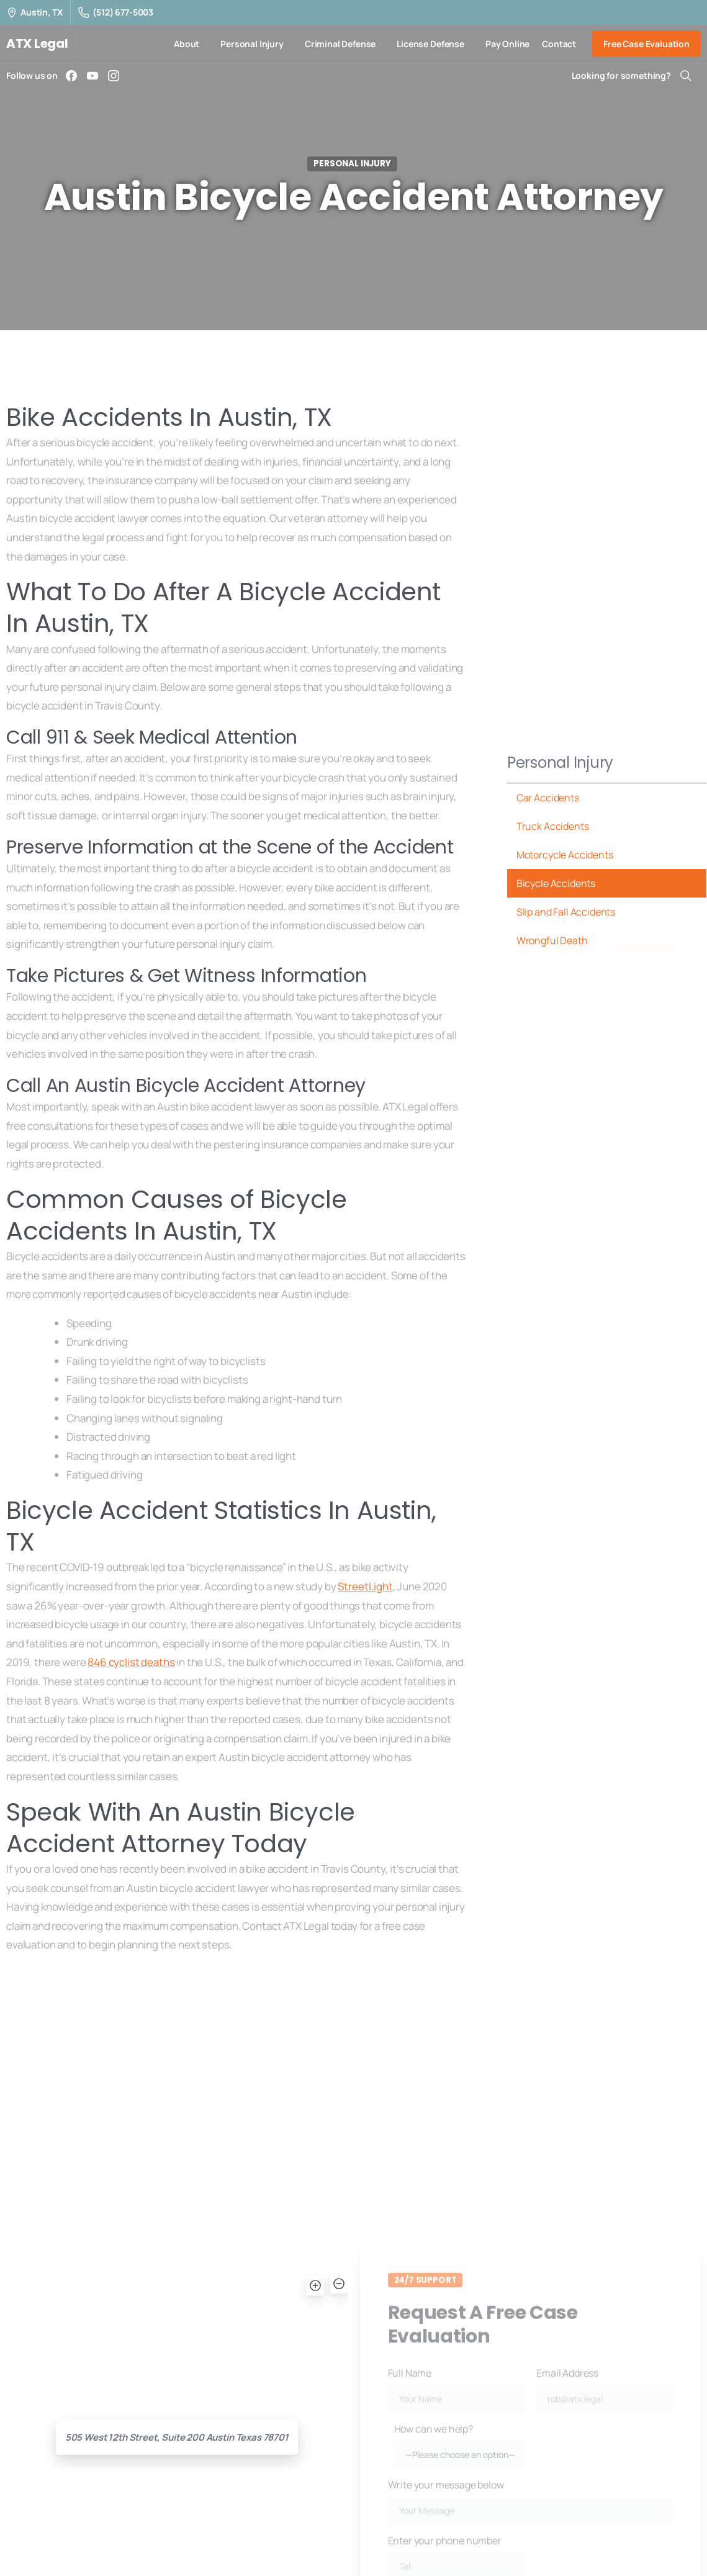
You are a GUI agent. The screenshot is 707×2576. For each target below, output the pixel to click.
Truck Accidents (552, 826)
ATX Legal (37, 43)
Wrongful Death (552, 940)
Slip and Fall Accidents (565, 912)
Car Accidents (547, 797)
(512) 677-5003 (115, 12)
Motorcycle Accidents (564, 855)
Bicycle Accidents (555, 883)
